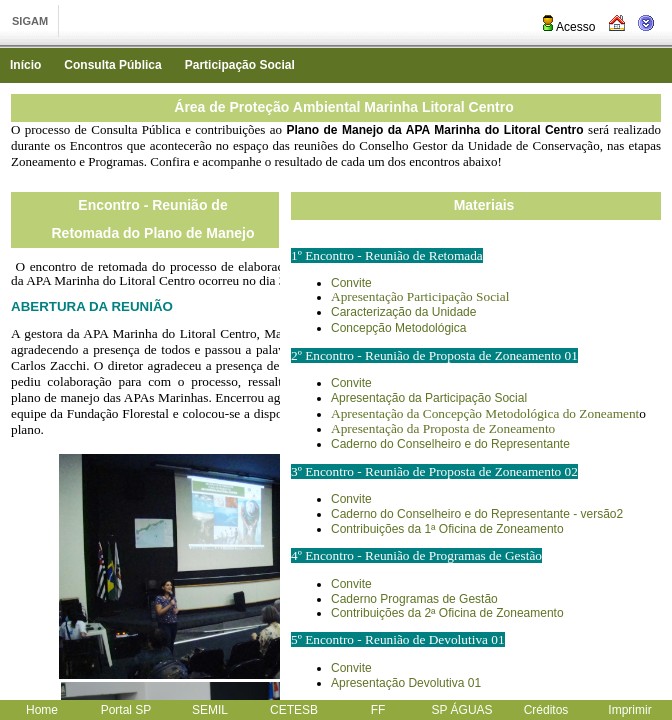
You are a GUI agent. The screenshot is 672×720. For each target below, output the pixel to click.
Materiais (484, 205)
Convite (351, 283)
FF (378, 710)
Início (25, 65)
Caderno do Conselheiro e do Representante (450, 444)
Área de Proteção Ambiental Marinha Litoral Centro (343, 107)
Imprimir (629, 710)
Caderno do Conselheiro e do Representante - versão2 (477, 514)
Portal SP (126, 710)
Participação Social (240, 65)
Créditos (546, 710)
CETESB (294, 710)
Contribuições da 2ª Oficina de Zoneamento (447, 613)
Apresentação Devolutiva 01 (406, 683)
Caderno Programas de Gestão (414, 599)
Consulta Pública (112, 65)
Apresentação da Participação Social (429, 398)
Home (42, 710)
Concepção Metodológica (398, 328)
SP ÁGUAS (461, 710)
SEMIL (210, 710)
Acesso (567, 27)
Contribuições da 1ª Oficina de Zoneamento (447, 529)
